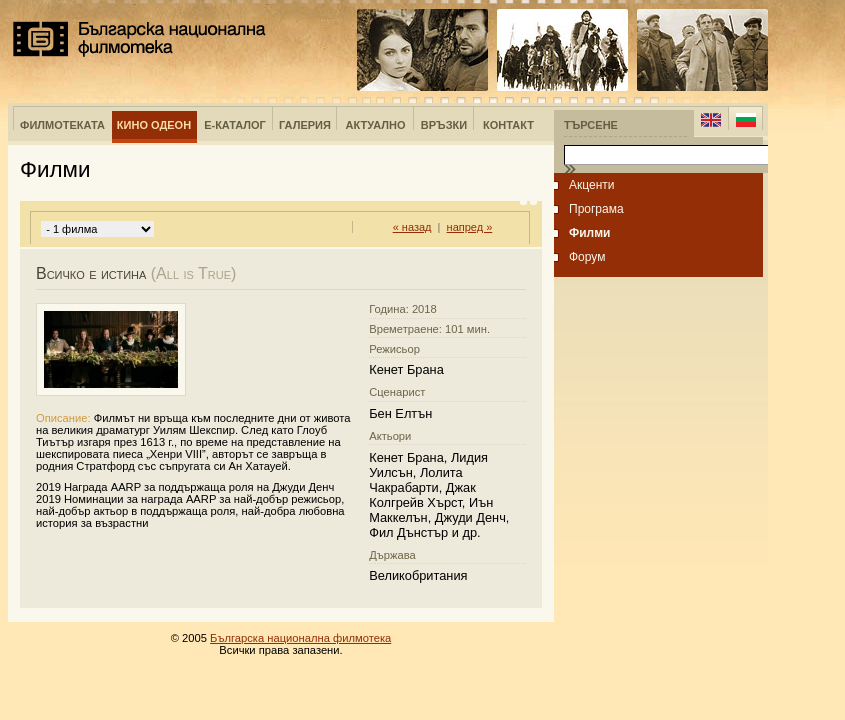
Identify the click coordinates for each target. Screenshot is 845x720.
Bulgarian (745, 120)
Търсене (591, 125)
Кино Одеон (154, 125)
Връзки (444, 125)
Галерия (305, 125)
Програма (596, 209)
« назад (412, 227)
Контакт (508, 125)
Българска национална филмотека (139, 39)
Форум (587, 257)
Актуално (376, 125)
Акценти (592, 185)
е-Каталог (235, 125)
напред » (470, 227)
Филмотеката (62, 125)
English (711, 120)
